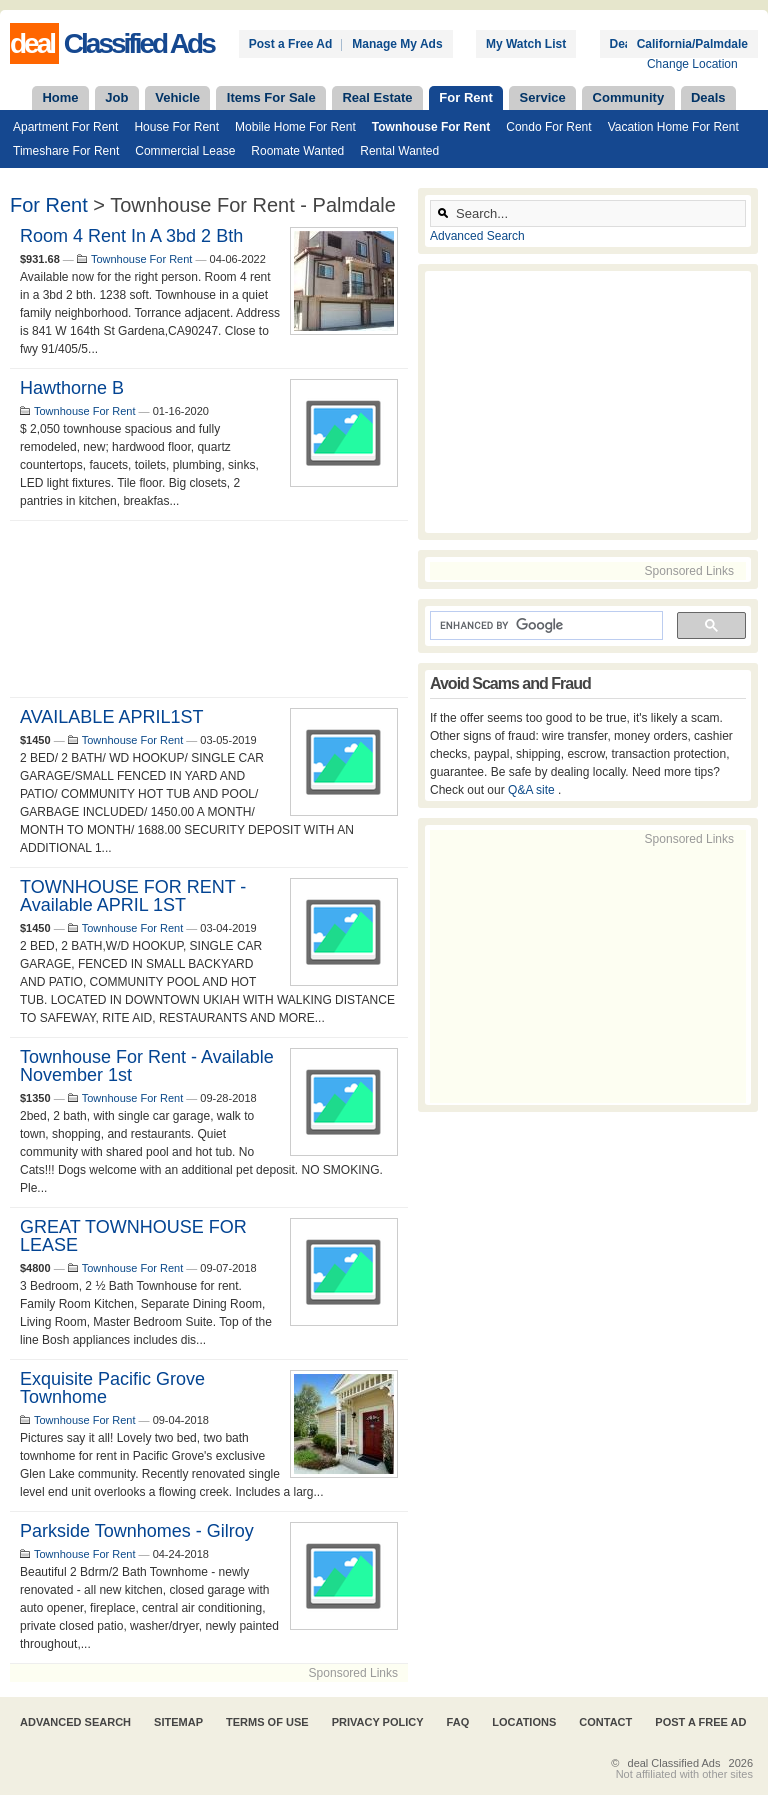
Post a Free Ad (291, 44)
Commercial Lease (185, 151)
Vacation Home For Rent (673, 127)
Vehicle (177, 97)
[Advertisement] (209, 609)
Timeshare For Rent (66, 151)
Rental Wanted (399, 151)
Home (60, 97)
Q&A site (533, 790)
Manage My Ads (397, 44)
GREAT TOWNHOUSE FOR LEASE (133, 1236)
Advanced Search (477, 236)
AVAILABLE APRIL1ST (111, 717)
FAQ (458, 1722)
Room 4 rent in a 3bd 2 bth (131, 236)
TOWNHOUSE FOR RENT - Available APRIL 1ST (133, 896)
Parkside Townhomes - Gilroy (137, 1531)
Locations (524, 1722)
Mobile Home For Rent (295, 127)
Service (543, 97)
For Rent (465, 97)
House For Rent (176, 127)
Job (116, 97)
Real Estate (377, 97)
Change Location (692, 64)
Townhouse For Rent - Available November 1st (147, 1066)
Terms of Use (267, 1722)
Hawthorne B (72, 388)
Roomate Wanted (297, 151)
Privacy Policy (378, 1722)
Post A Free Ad (700, 1722)
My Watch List (526, 44)
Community (629, 97)
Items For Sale (271, 97)
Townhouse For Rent (431, 127)
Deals (708, 97)
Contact (605, 1722)
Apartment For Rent (65, 127)
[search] (544, 626)
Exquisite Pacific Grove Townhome (112, 1388)
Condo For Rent (548, 127)
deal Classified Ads (674, 1763)
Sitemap (178, 1722)
